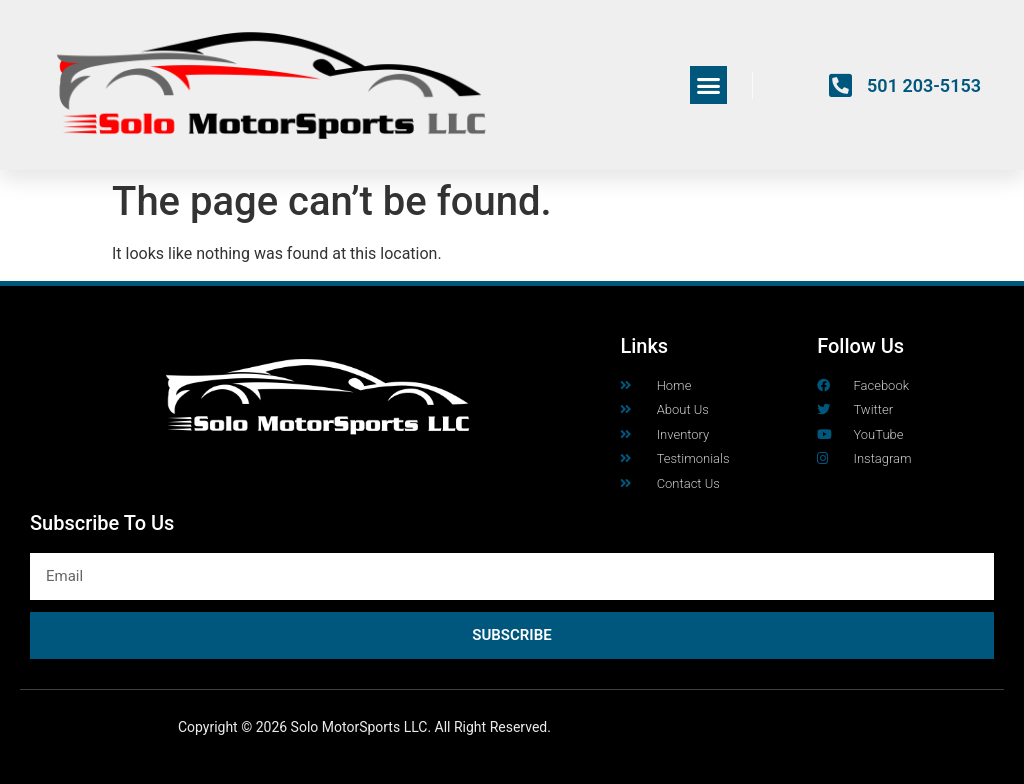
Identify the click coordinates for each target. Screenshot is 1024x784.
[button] (709, 85)
